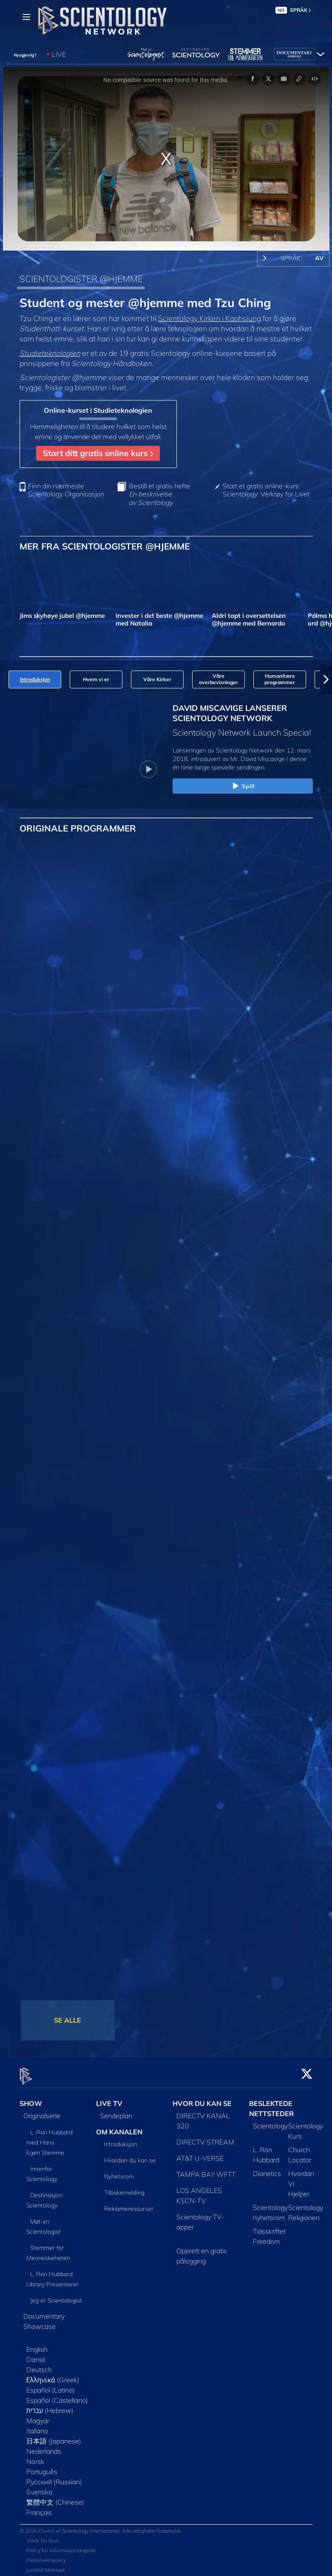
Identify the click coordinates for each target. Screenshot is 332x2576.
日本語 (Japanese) (53, 2436)
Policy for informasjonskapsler (61, 2545)
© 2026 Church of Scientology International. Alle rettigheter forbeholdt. (101, 2526)
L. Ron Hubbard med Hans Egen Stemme (49, 2137)
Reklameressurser (128, 2204)
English (37, 2344)
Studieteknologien (50, 353)
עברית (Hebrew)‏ (50, 2405)
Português (41, 2466)
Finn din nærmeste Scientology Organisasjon (66, 490)
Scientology (270, 2121)
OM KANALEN (119, 2126)
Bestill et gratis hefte (159, 494)
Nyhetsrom (119, 2172)
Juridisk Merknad (45, 2565)
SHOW (31, 2098)
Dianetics (267, 2168)
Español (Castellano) (57, 2395)
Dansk (36, 2354)
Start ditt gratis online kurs (98, 453)
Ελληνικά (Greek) (52, 2374)
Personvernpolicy (46, 2555)
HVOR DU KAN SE (202, 2098)
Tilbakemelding (124, 2188)
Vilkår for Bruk (42, 2536)
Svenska (39, 2487)
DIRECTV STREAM (205, 2137)
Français (39, 2507)
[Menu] (26, 17)
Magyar (37, 2415)
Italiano (37, 2425)
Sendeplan (116, 2110)
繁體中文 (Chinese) (55, 2497)
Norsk (35, 2456)
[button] (326, 679)
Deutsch (39, 2364)
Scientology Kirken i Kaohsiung (209, 318)
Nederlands (43, 2446)
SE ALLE (67, 2020)
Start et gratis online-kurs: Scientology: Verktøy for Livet (266, 490)
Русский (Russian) (54, 2476)
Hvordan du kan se (130, 2155)
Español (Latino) (50, 2385)
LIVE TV (109, 2098)
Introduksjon (120, 2139)
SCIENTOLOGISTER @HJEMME (81, 278)
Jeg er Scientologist (56, 2295)
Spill (242, 786)
